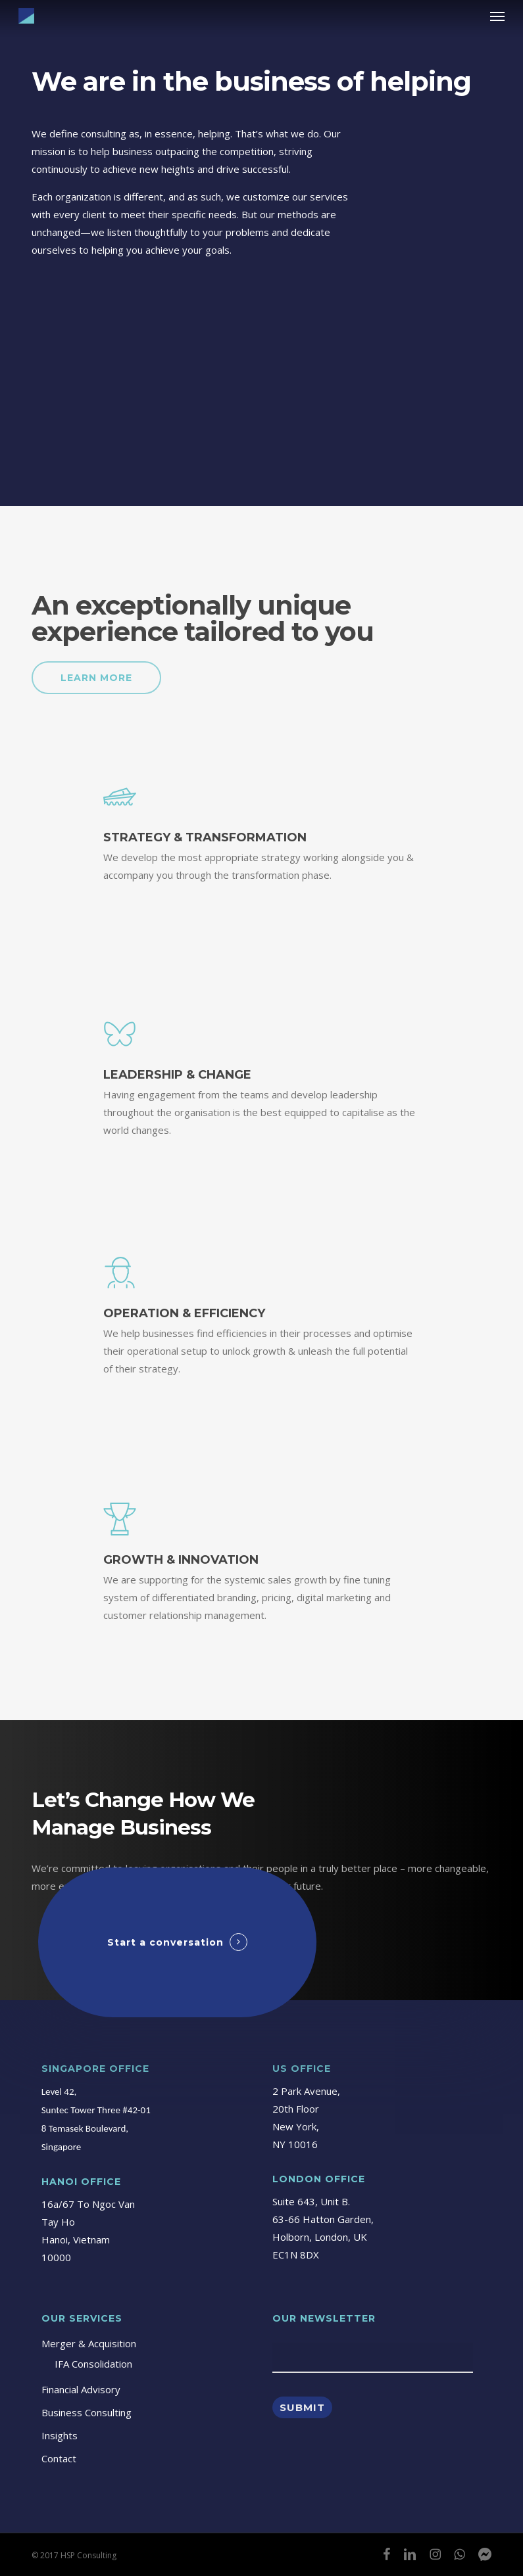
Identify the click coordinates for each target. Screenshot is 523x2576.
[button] (497, 15)
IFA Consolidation (93, 2363)
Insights (59, 2435)
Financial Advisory (80, 2389)
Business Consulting (86, 2412)
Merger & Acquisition (88, 2343)
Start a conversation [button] (165, 1942)
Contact (58, 2458)
